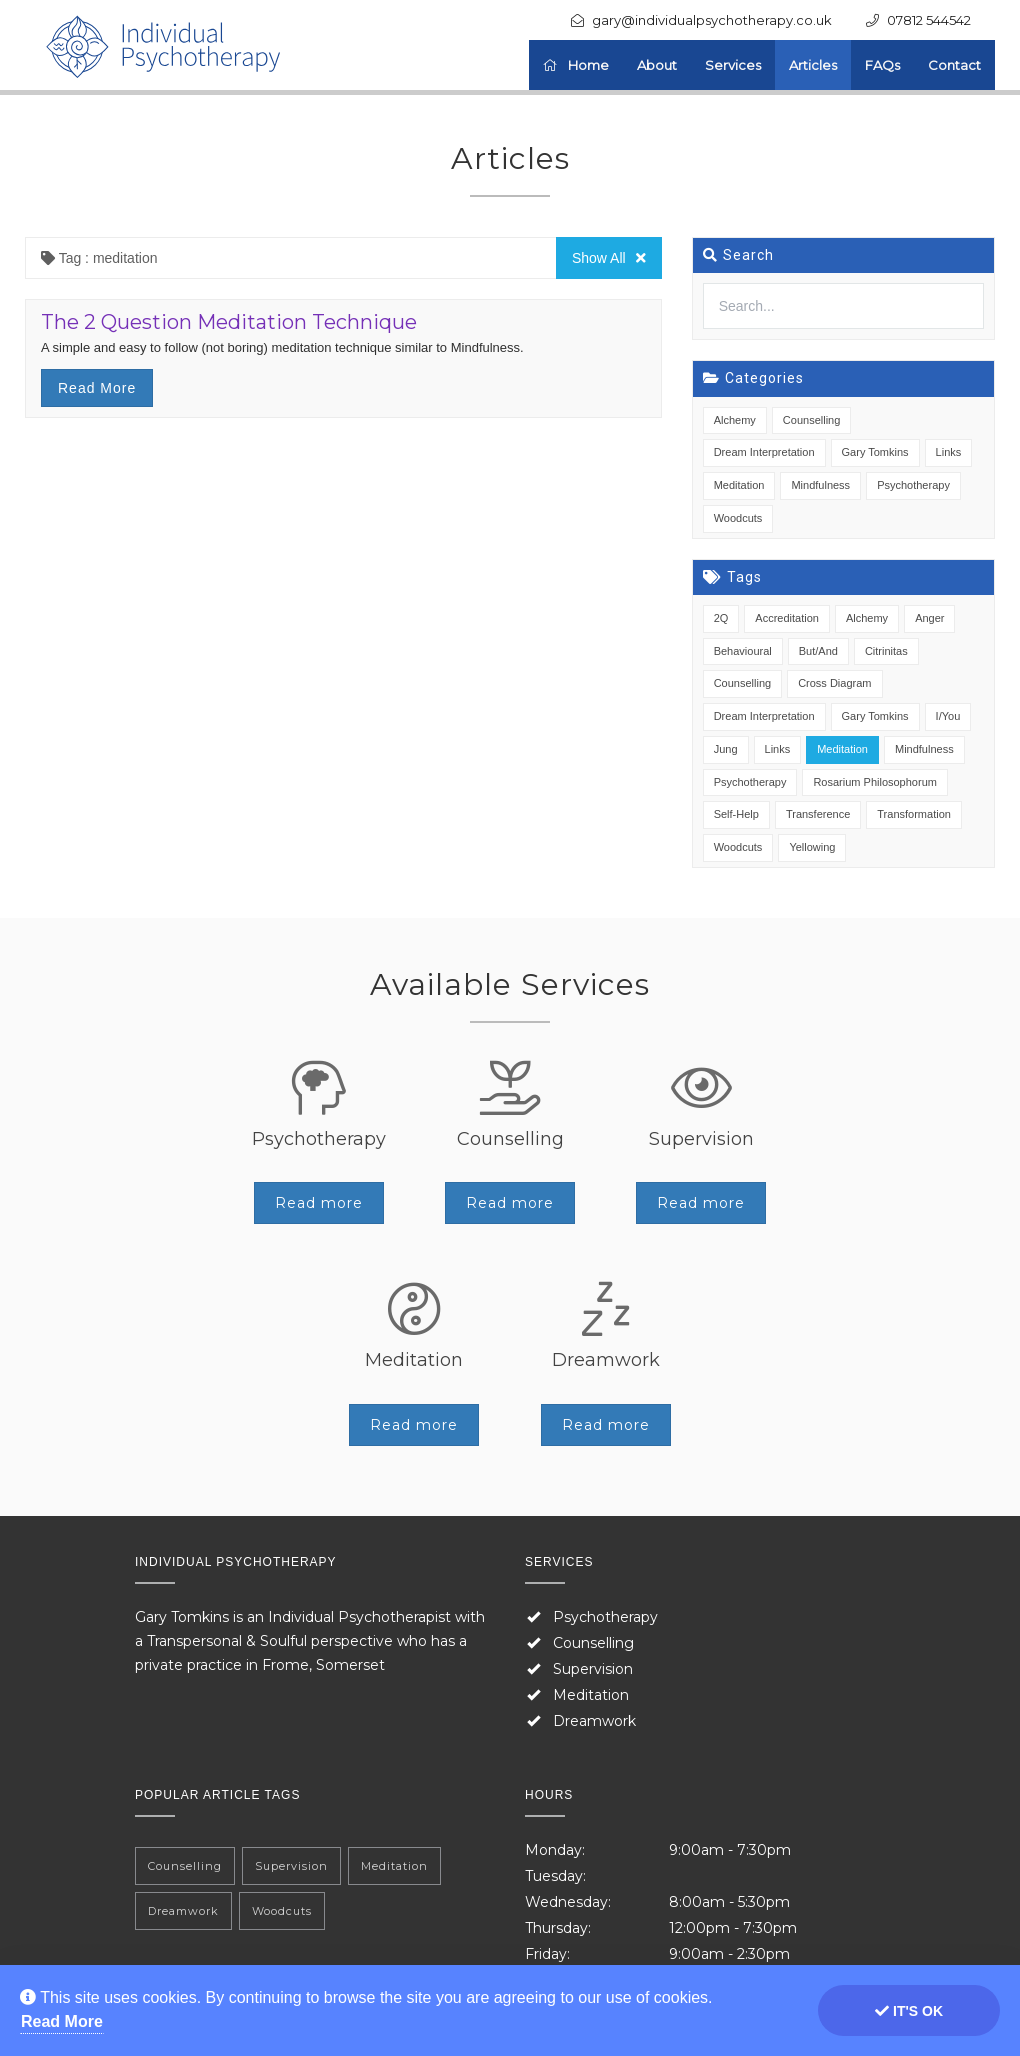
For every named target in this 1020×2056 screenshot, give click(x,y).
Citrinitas (886, 651)
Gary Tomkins (875, 452)
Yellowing (812, 847)
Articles (813, 65)
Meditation (739, 485)
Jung (726, 749)
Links (949, 452)
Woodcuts (738, 518)
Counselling (811, 420)
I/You (948, 716)
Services (733, 65)
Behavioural (743, 651)
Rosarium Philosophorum (875, 782)
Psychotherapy (913, 485)
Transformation (914, 814)
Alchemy (735, 420)
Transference (818, 814)
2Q (721, 618)
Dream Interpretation (764, 452)
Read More (62, 2021)
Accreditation (787, 618)
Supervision (593, 1669)
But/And (818, 651)
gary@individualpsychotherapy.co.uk (712, 20)
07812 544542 (929, 20)
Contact (954, 65)
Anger (929, 618)
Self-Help (736, 814)
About (657, 65)
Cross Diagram (834, 683)
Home (576, 65)
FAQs (882, 65)
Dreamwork (594, 1721)
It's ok (909, 2011)
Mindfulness (820, 485)
